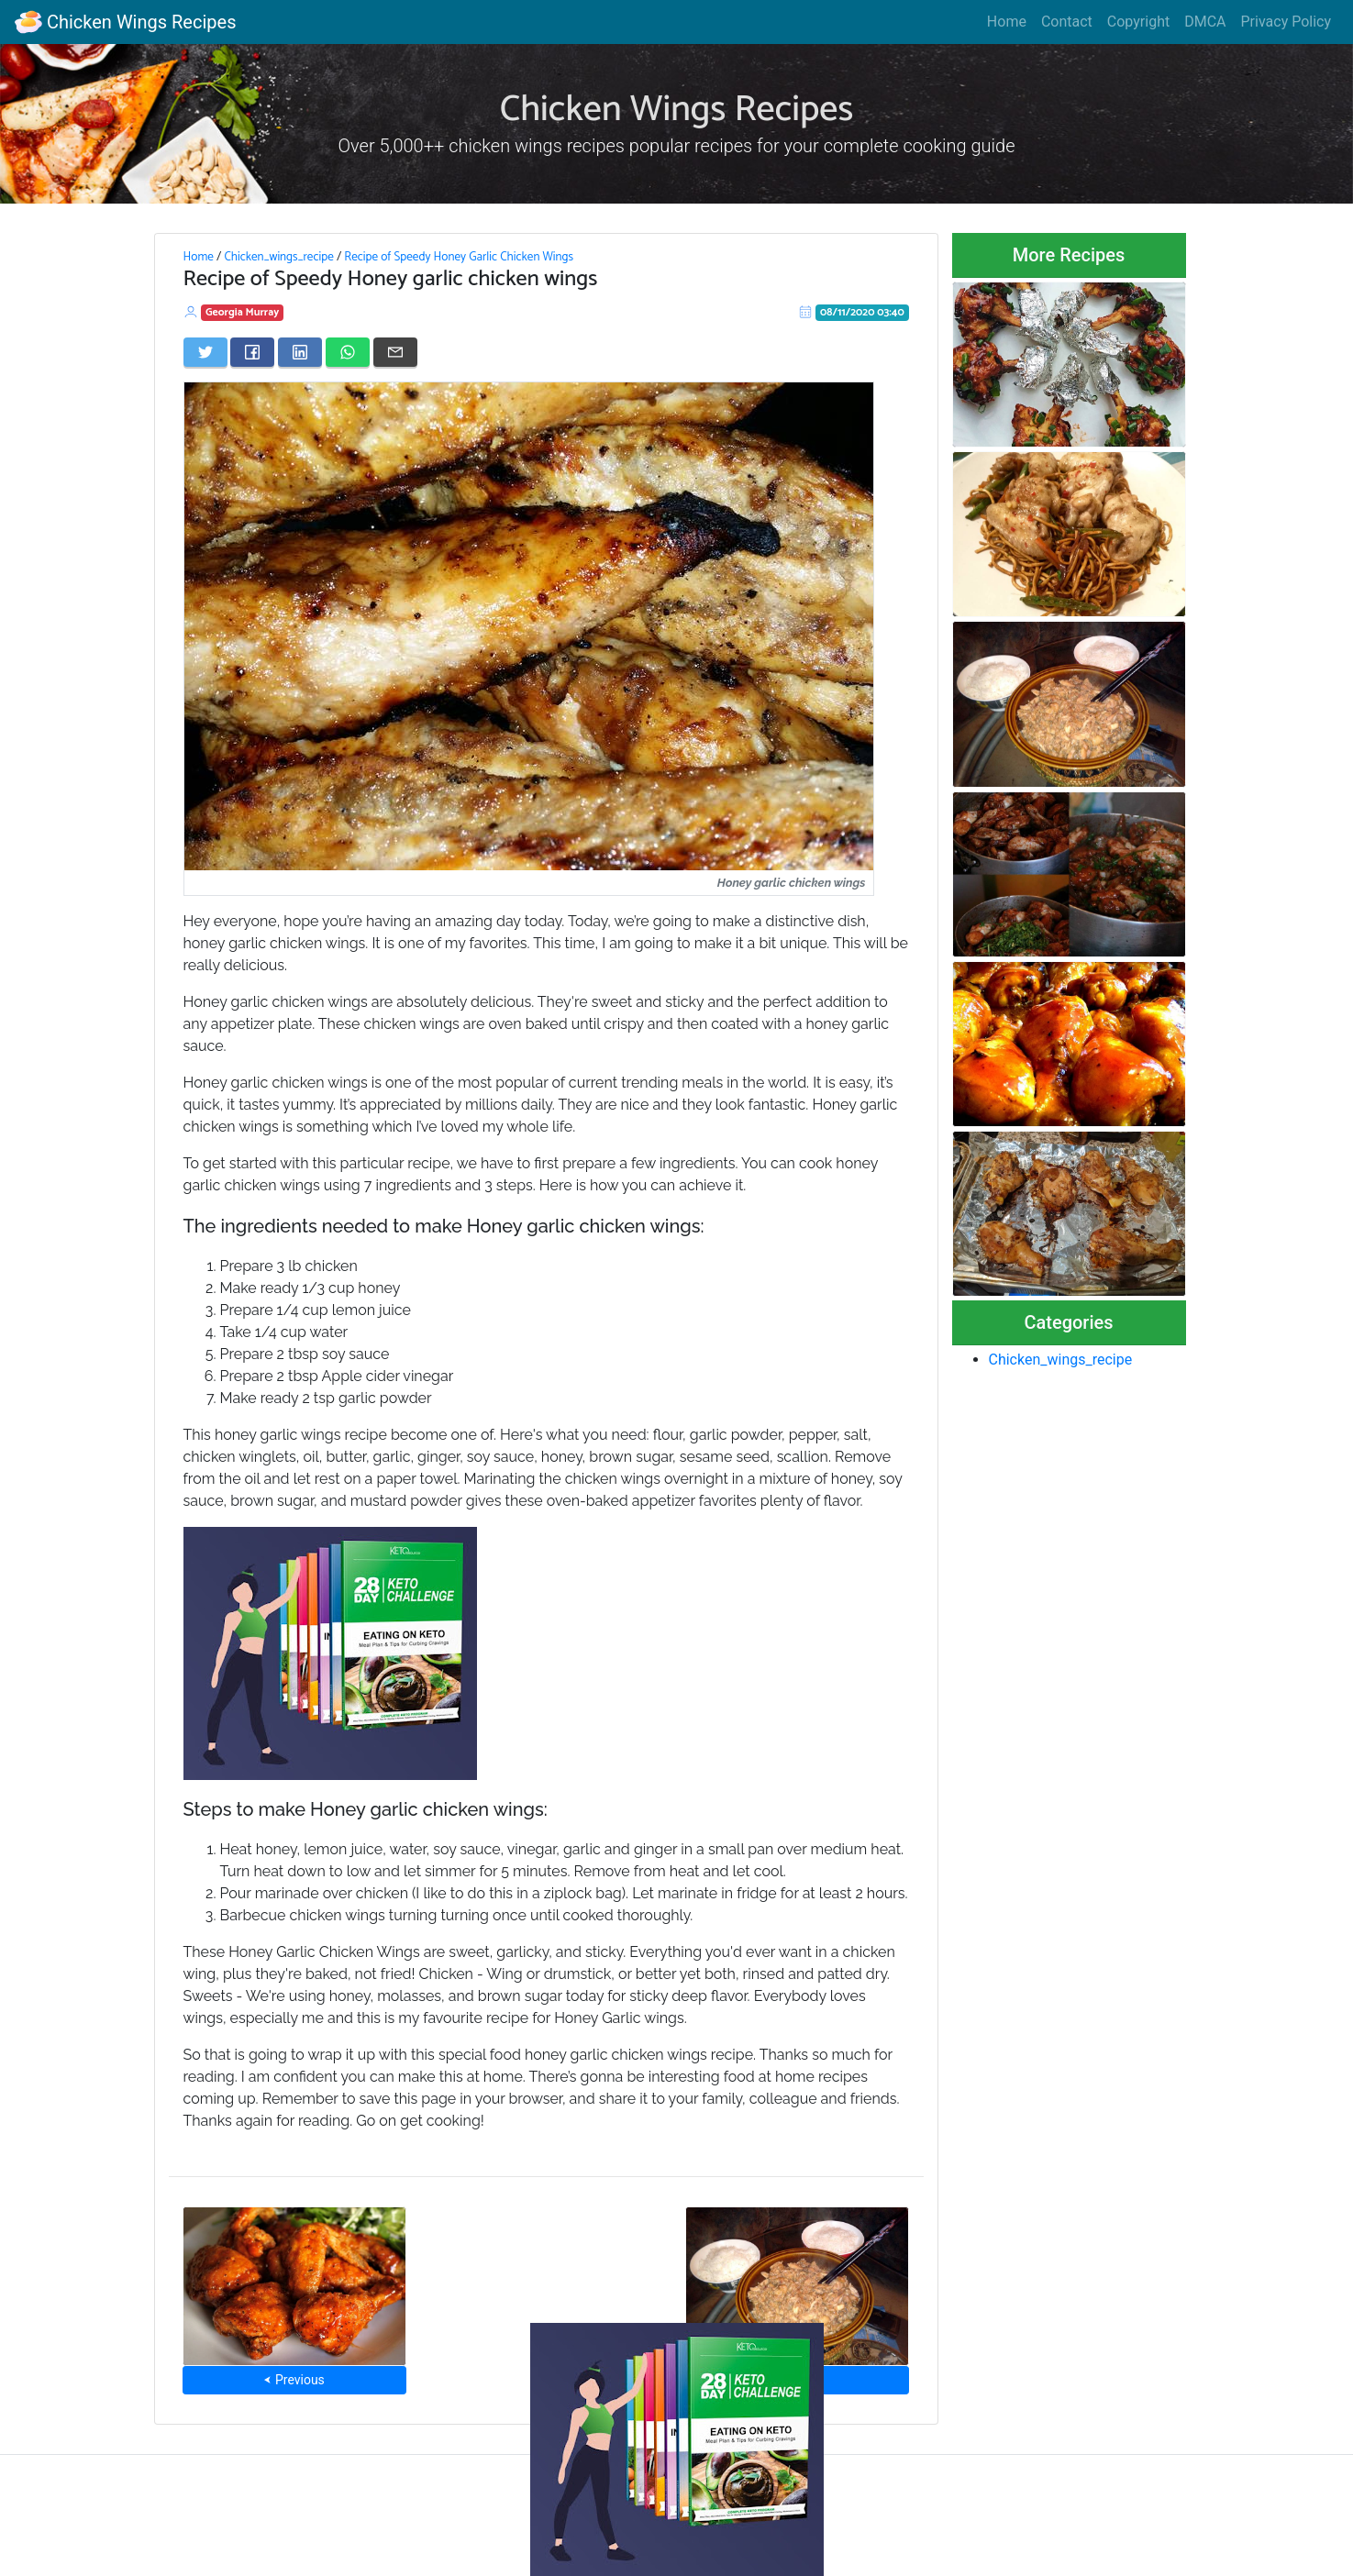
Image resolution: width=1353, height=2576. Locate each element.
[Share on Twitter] (205, 352)
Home (1006, 21)
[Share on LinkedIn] (300, 352)
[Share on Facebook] (252, 352)
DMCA (1204, 21)
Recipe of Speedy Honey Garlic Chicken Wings (458, 257)
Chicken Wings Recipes (125, 22)
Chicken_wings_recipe (278, 257)
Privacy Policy (1286, 21)
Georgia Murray (242, 312)
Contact (1066, 21)
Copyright (1138, 21)
